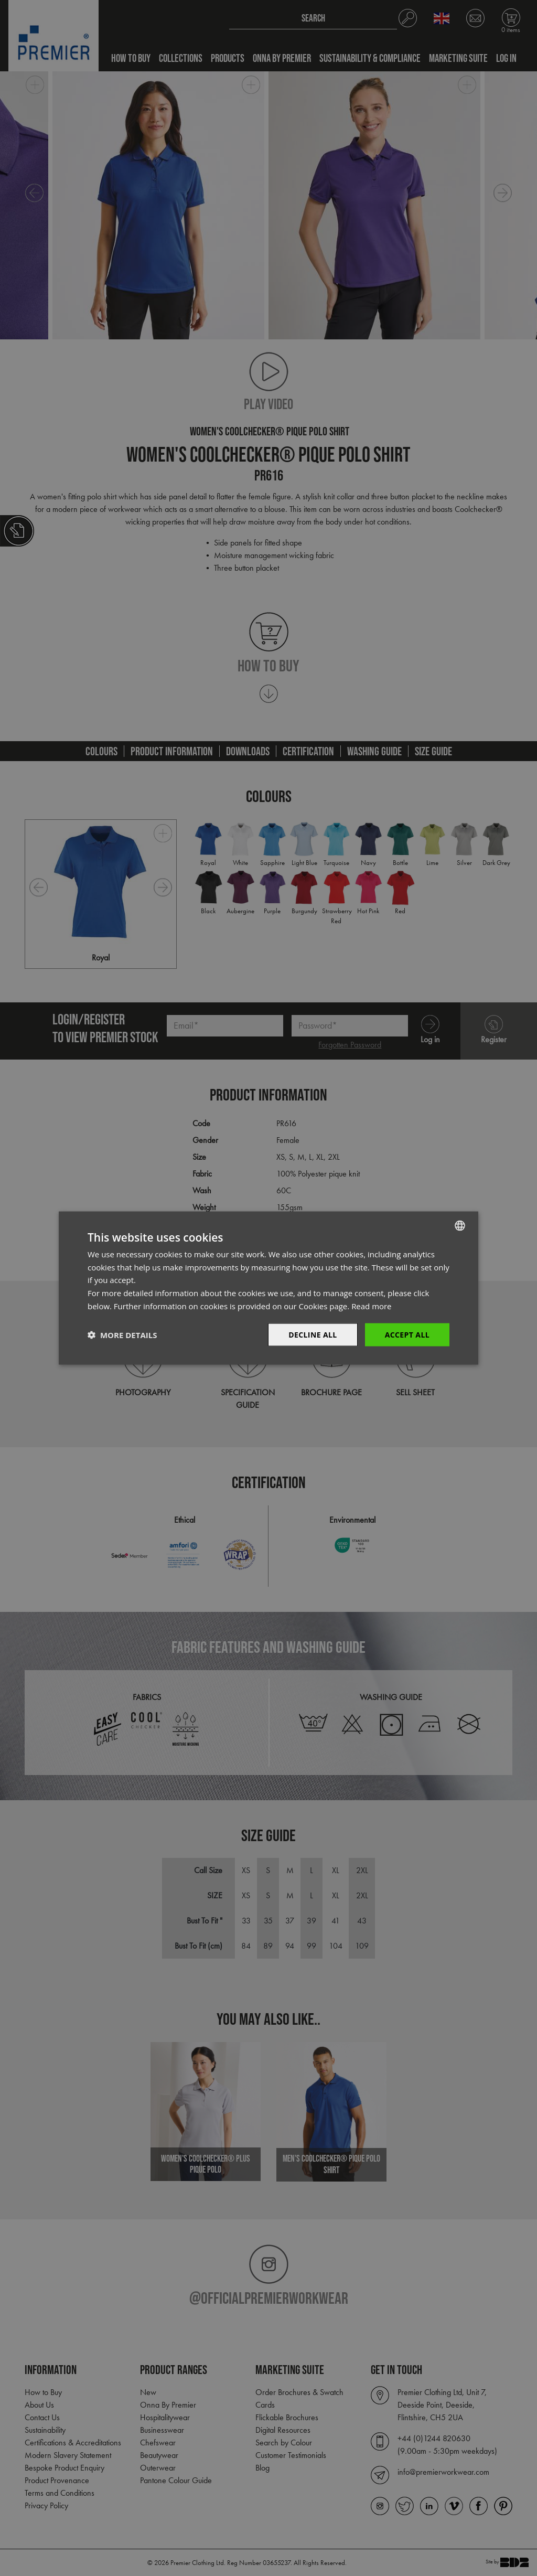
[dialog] (268, 1288)
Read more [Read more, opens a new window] (371, 1305)
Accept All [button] (407, 1334)
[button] (122, 1335)
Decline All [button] (312, 1334)
